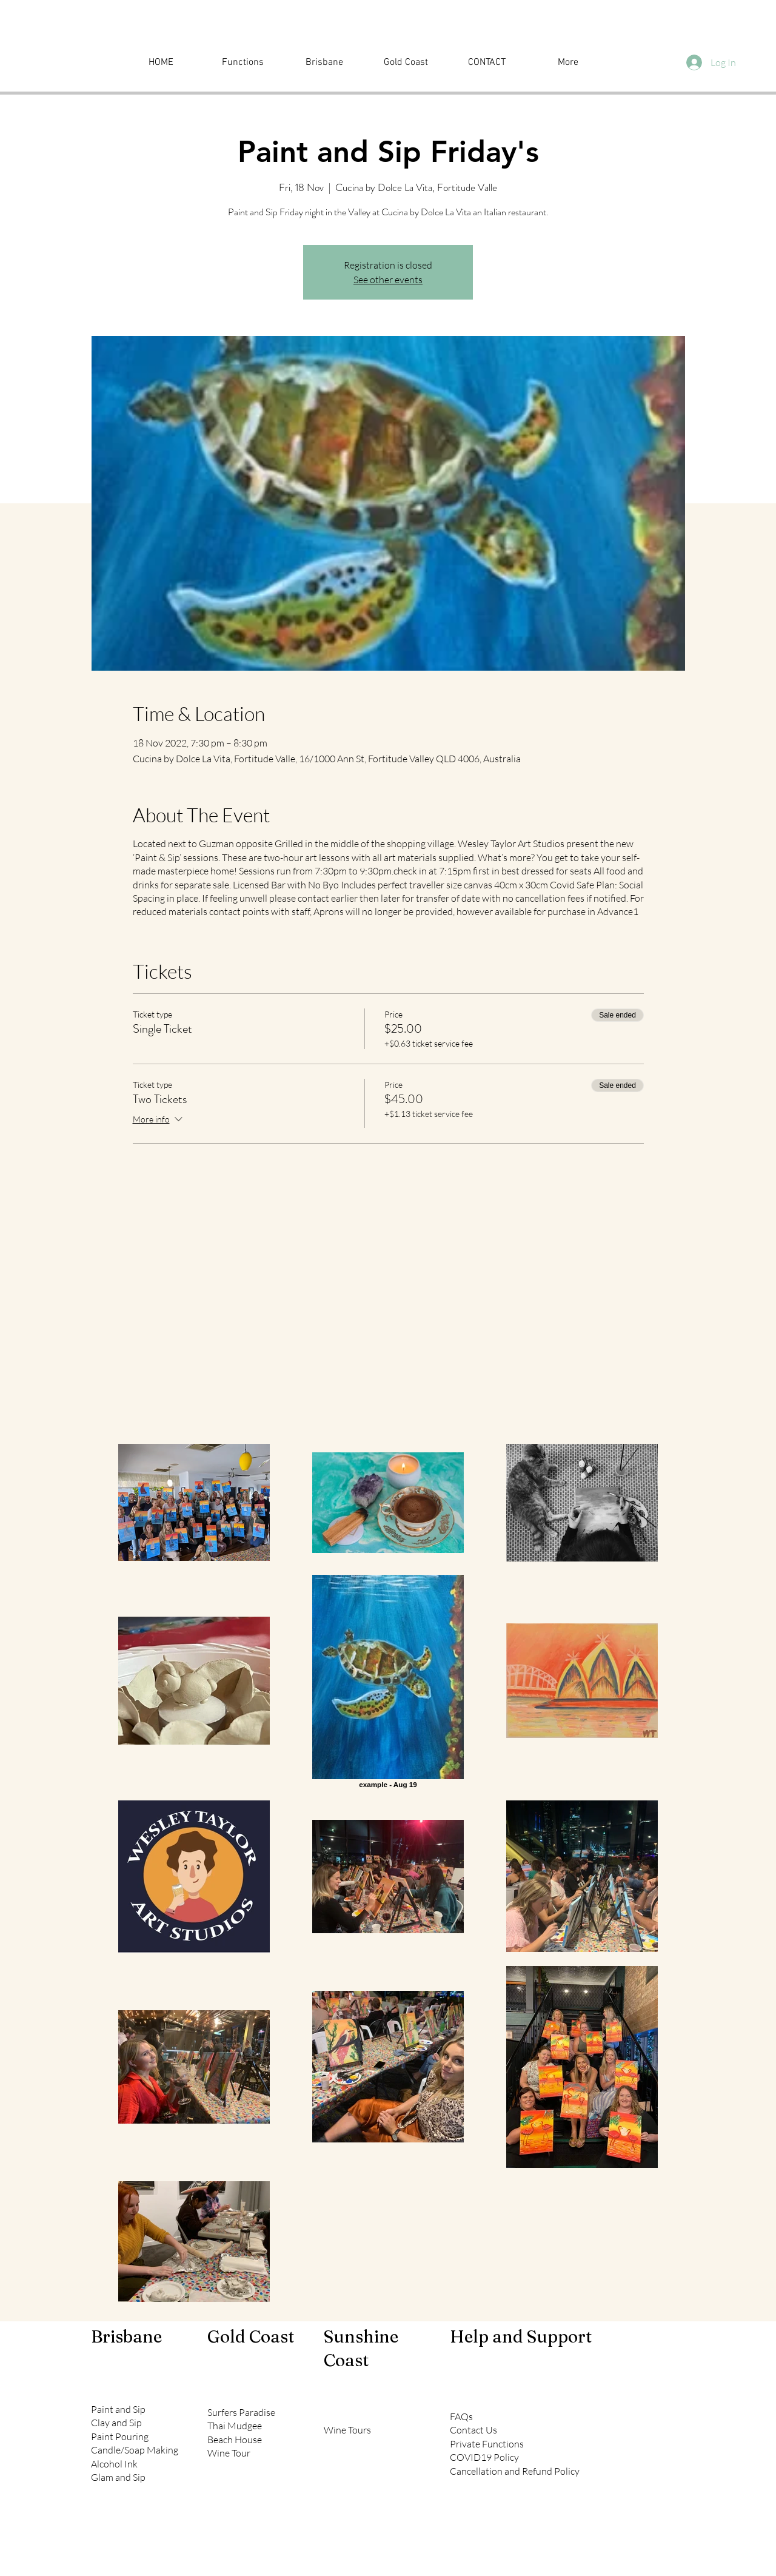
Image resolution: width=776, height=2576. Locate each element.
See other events (388, 279)
